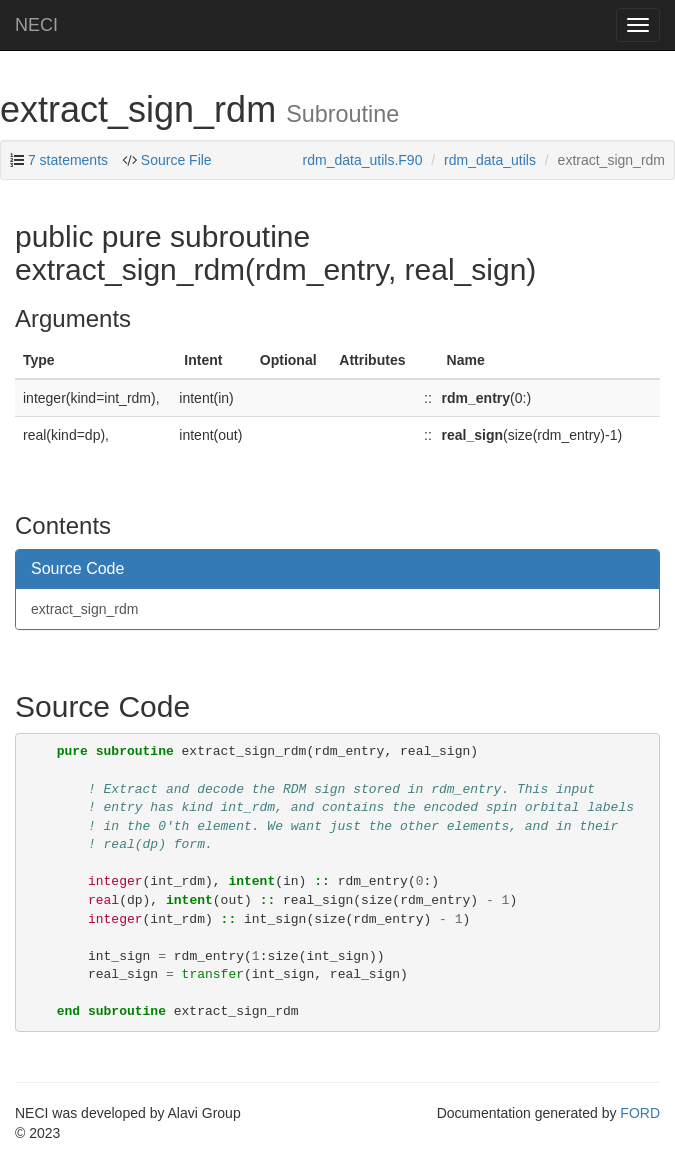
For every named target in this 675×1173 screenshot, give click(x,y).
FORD (640, 1113)
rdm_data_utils (490, 160)
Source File (176, 160)
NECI (36, 25)
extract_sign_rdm (84, 609)
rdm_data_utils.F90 (363, 160)
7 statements (68, 160)
